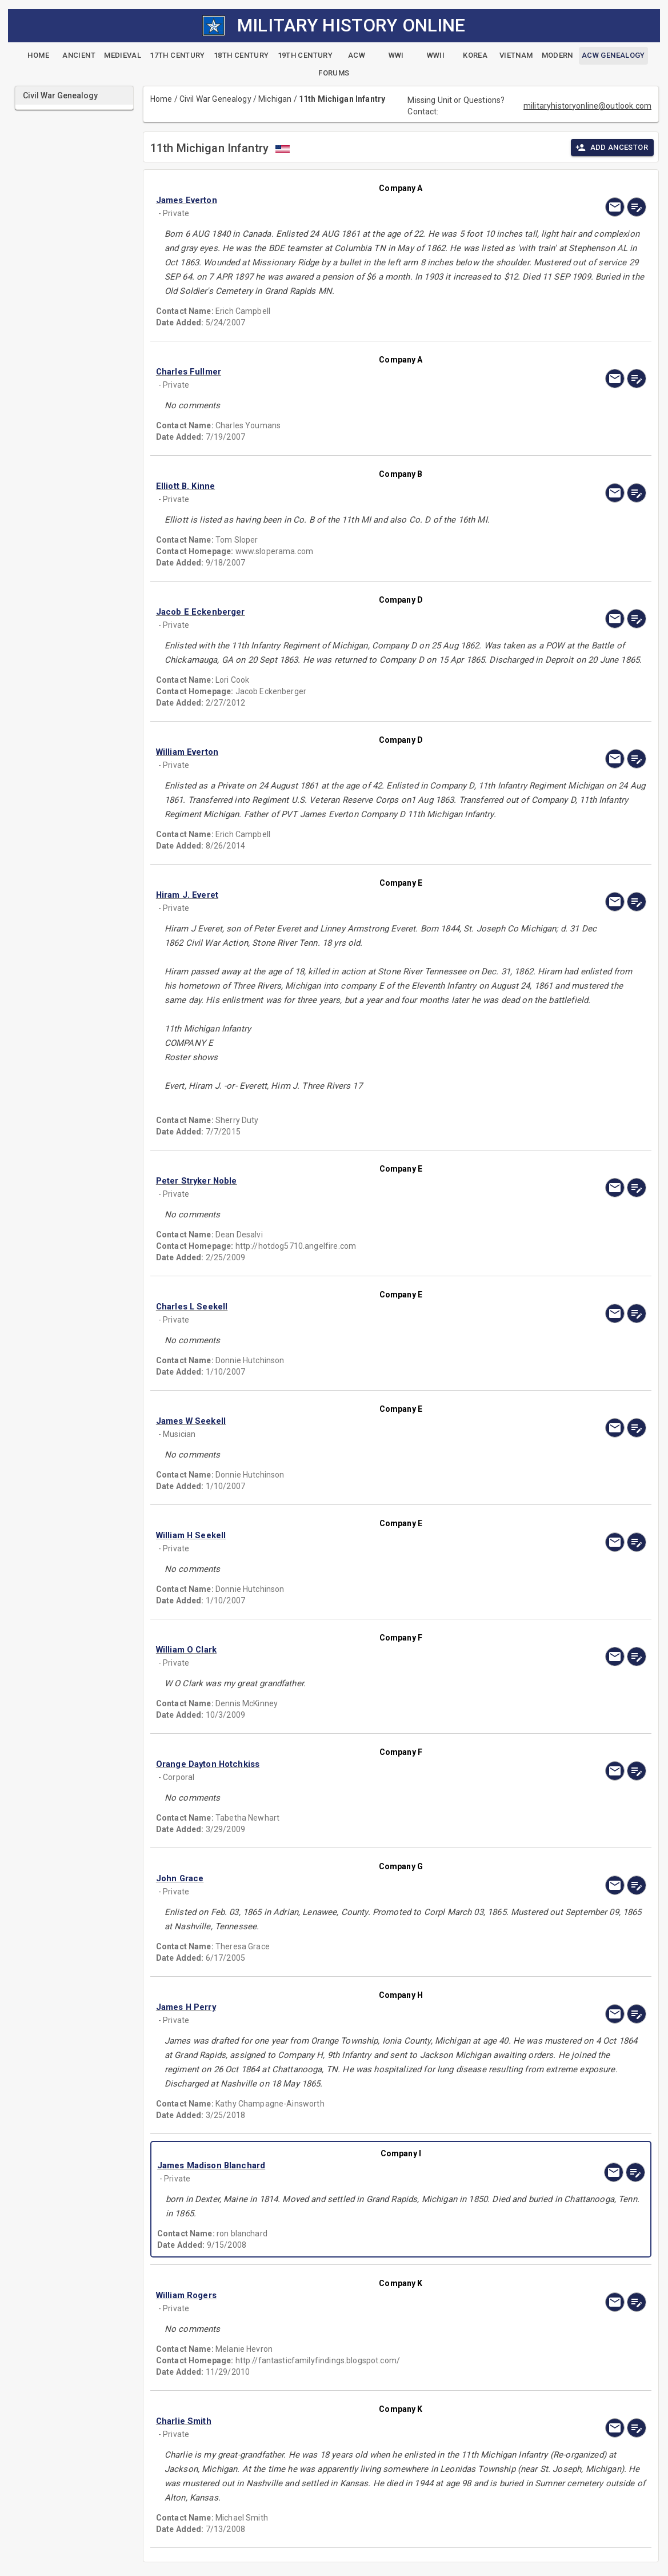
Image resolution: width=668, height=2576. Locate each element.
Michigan (274, 98)
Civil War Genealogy (215, 98)
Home (161, 98)
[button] (327, 200)
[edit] (636, 207)
